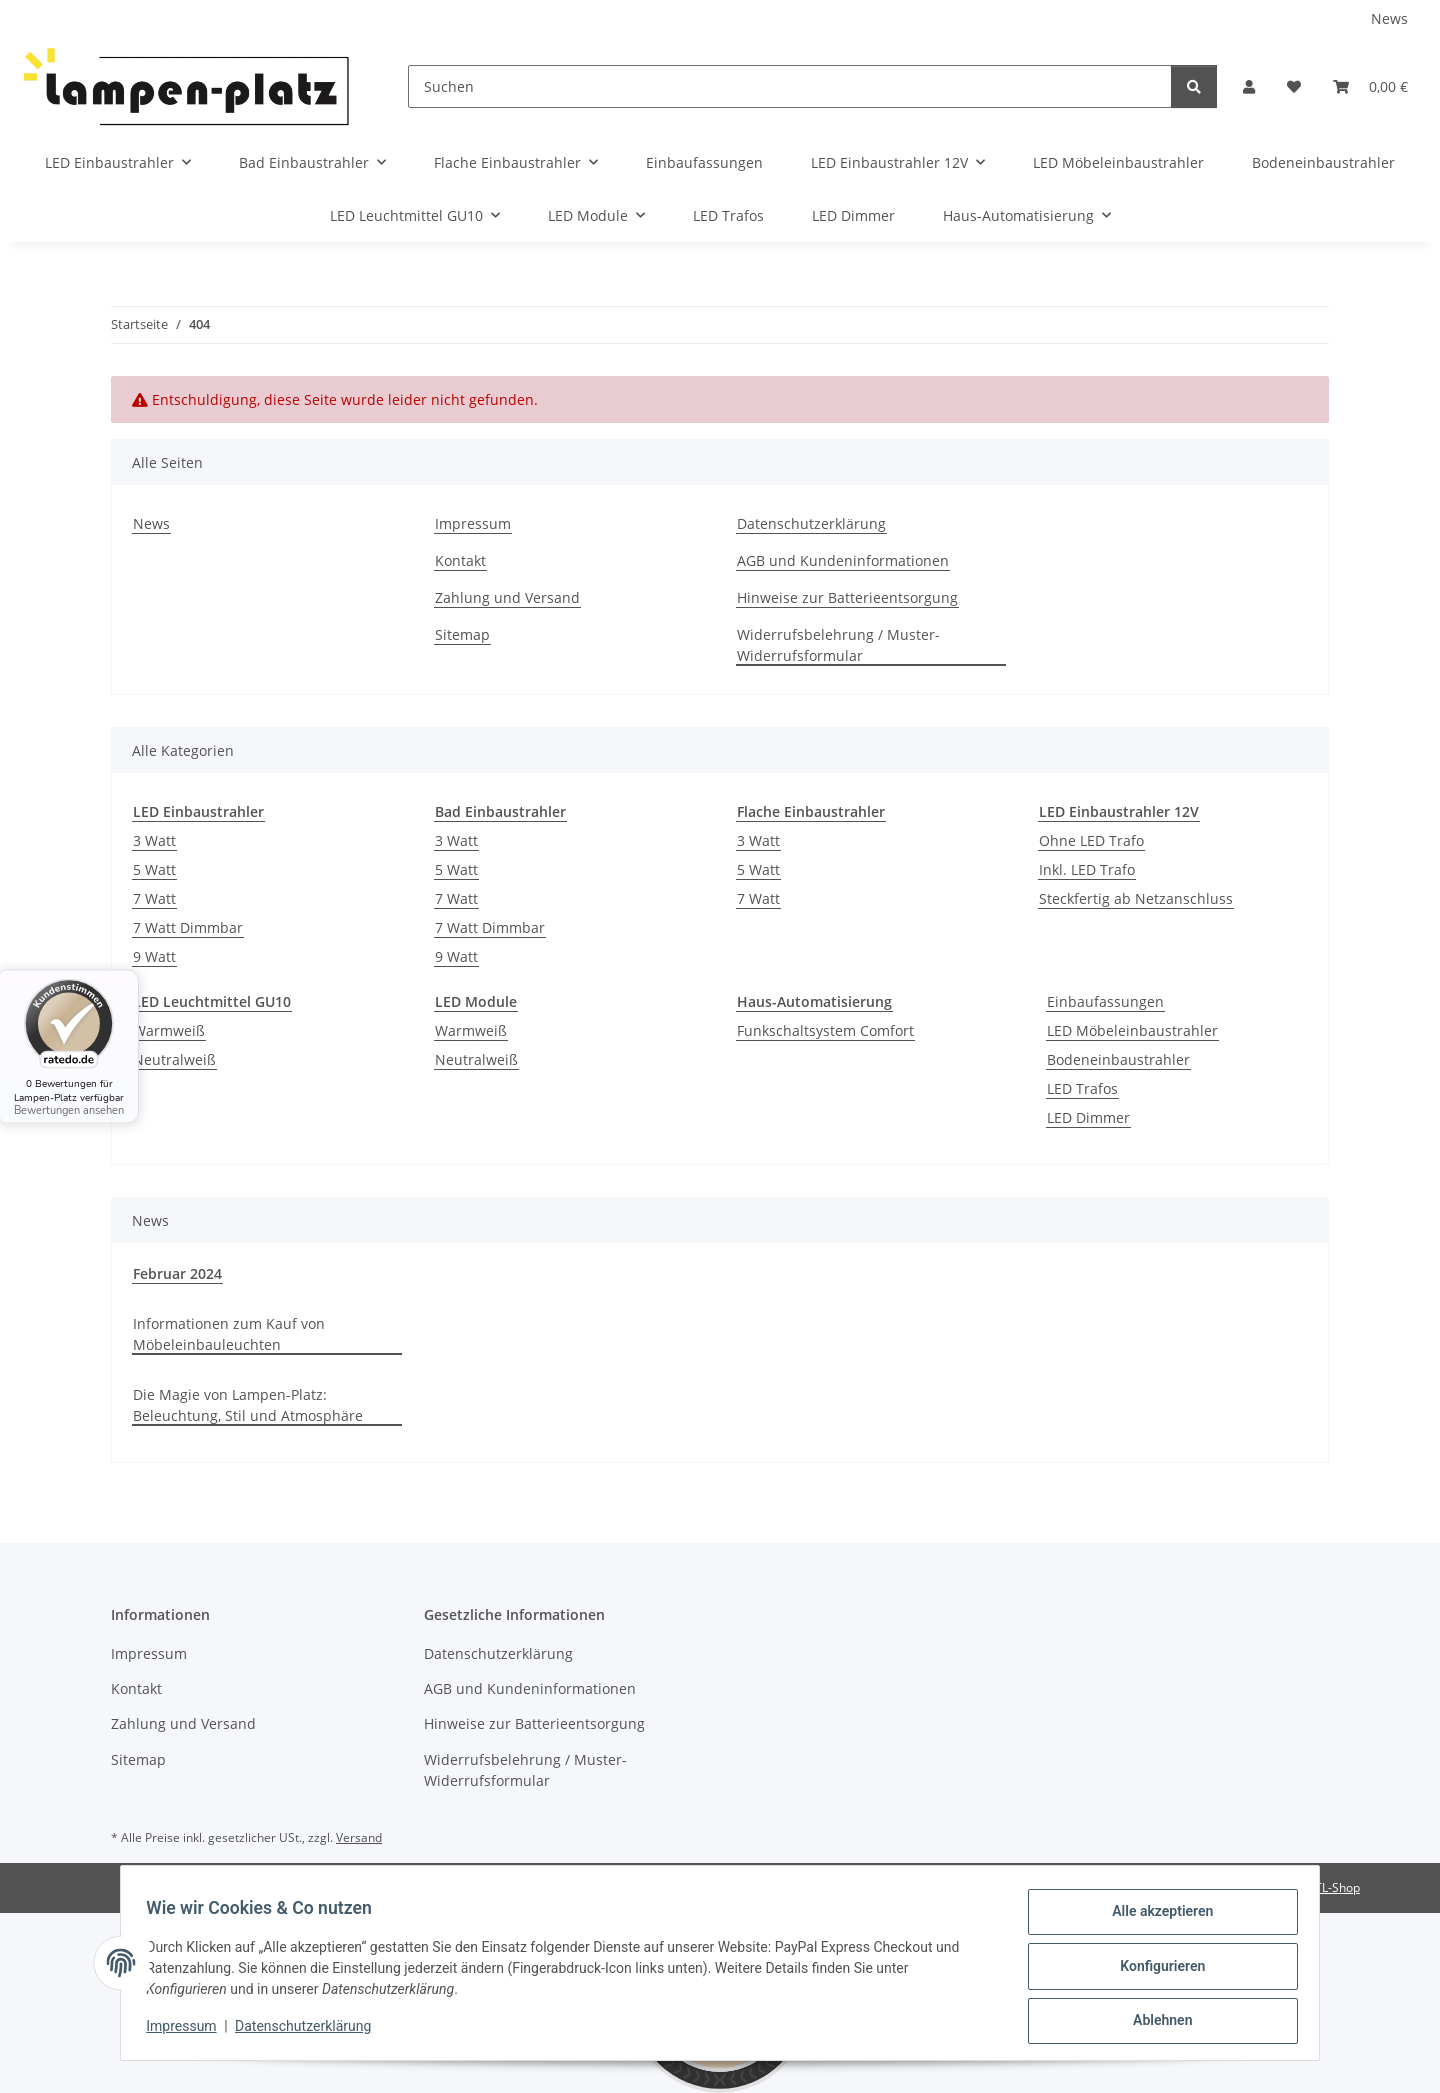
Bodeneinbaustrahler (1118, 1059)
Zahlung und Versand (507, 597)
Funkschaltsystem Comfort (825, 1030)
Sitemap (462, 634)
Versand (359, 1837)
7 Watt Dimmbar (188, 927)
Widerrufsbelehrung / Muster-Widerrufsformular (838, 645)
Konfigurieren (1155, 1970)
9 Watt (154, 956)
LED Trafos (1082, 1088)
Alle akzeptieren (1155, 1918)
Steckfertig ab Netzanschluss (1136, 898)
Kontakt (460, 560)
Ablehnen (1155, 2022)
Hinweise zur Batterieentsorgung (847, 597)
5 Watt (154, 869)
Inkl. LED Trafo (1087, 869)
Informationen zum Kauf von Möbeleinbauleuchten (229, 1334)
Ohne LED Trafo (1091, 840)
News (1389, 18)
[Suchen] (790, 86)
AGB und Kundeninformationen (843, 560)
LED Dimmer (1088, 1117)
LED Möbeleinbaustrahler (1132, 1030)
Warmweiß (169, 1030)
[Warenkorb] (1370, 86)
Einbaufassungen (1105, 1001)
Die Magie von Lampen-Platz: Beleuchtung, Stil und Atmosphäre (248, 1405)
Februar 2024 (177, 1273)
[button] (1249, 86)
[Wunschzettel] (1294, 86)
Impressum (188, 2031)
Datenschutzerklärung (310, 2031)
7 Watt (154, 898)
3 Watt (154, 840)
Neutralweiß (174, 1059)
